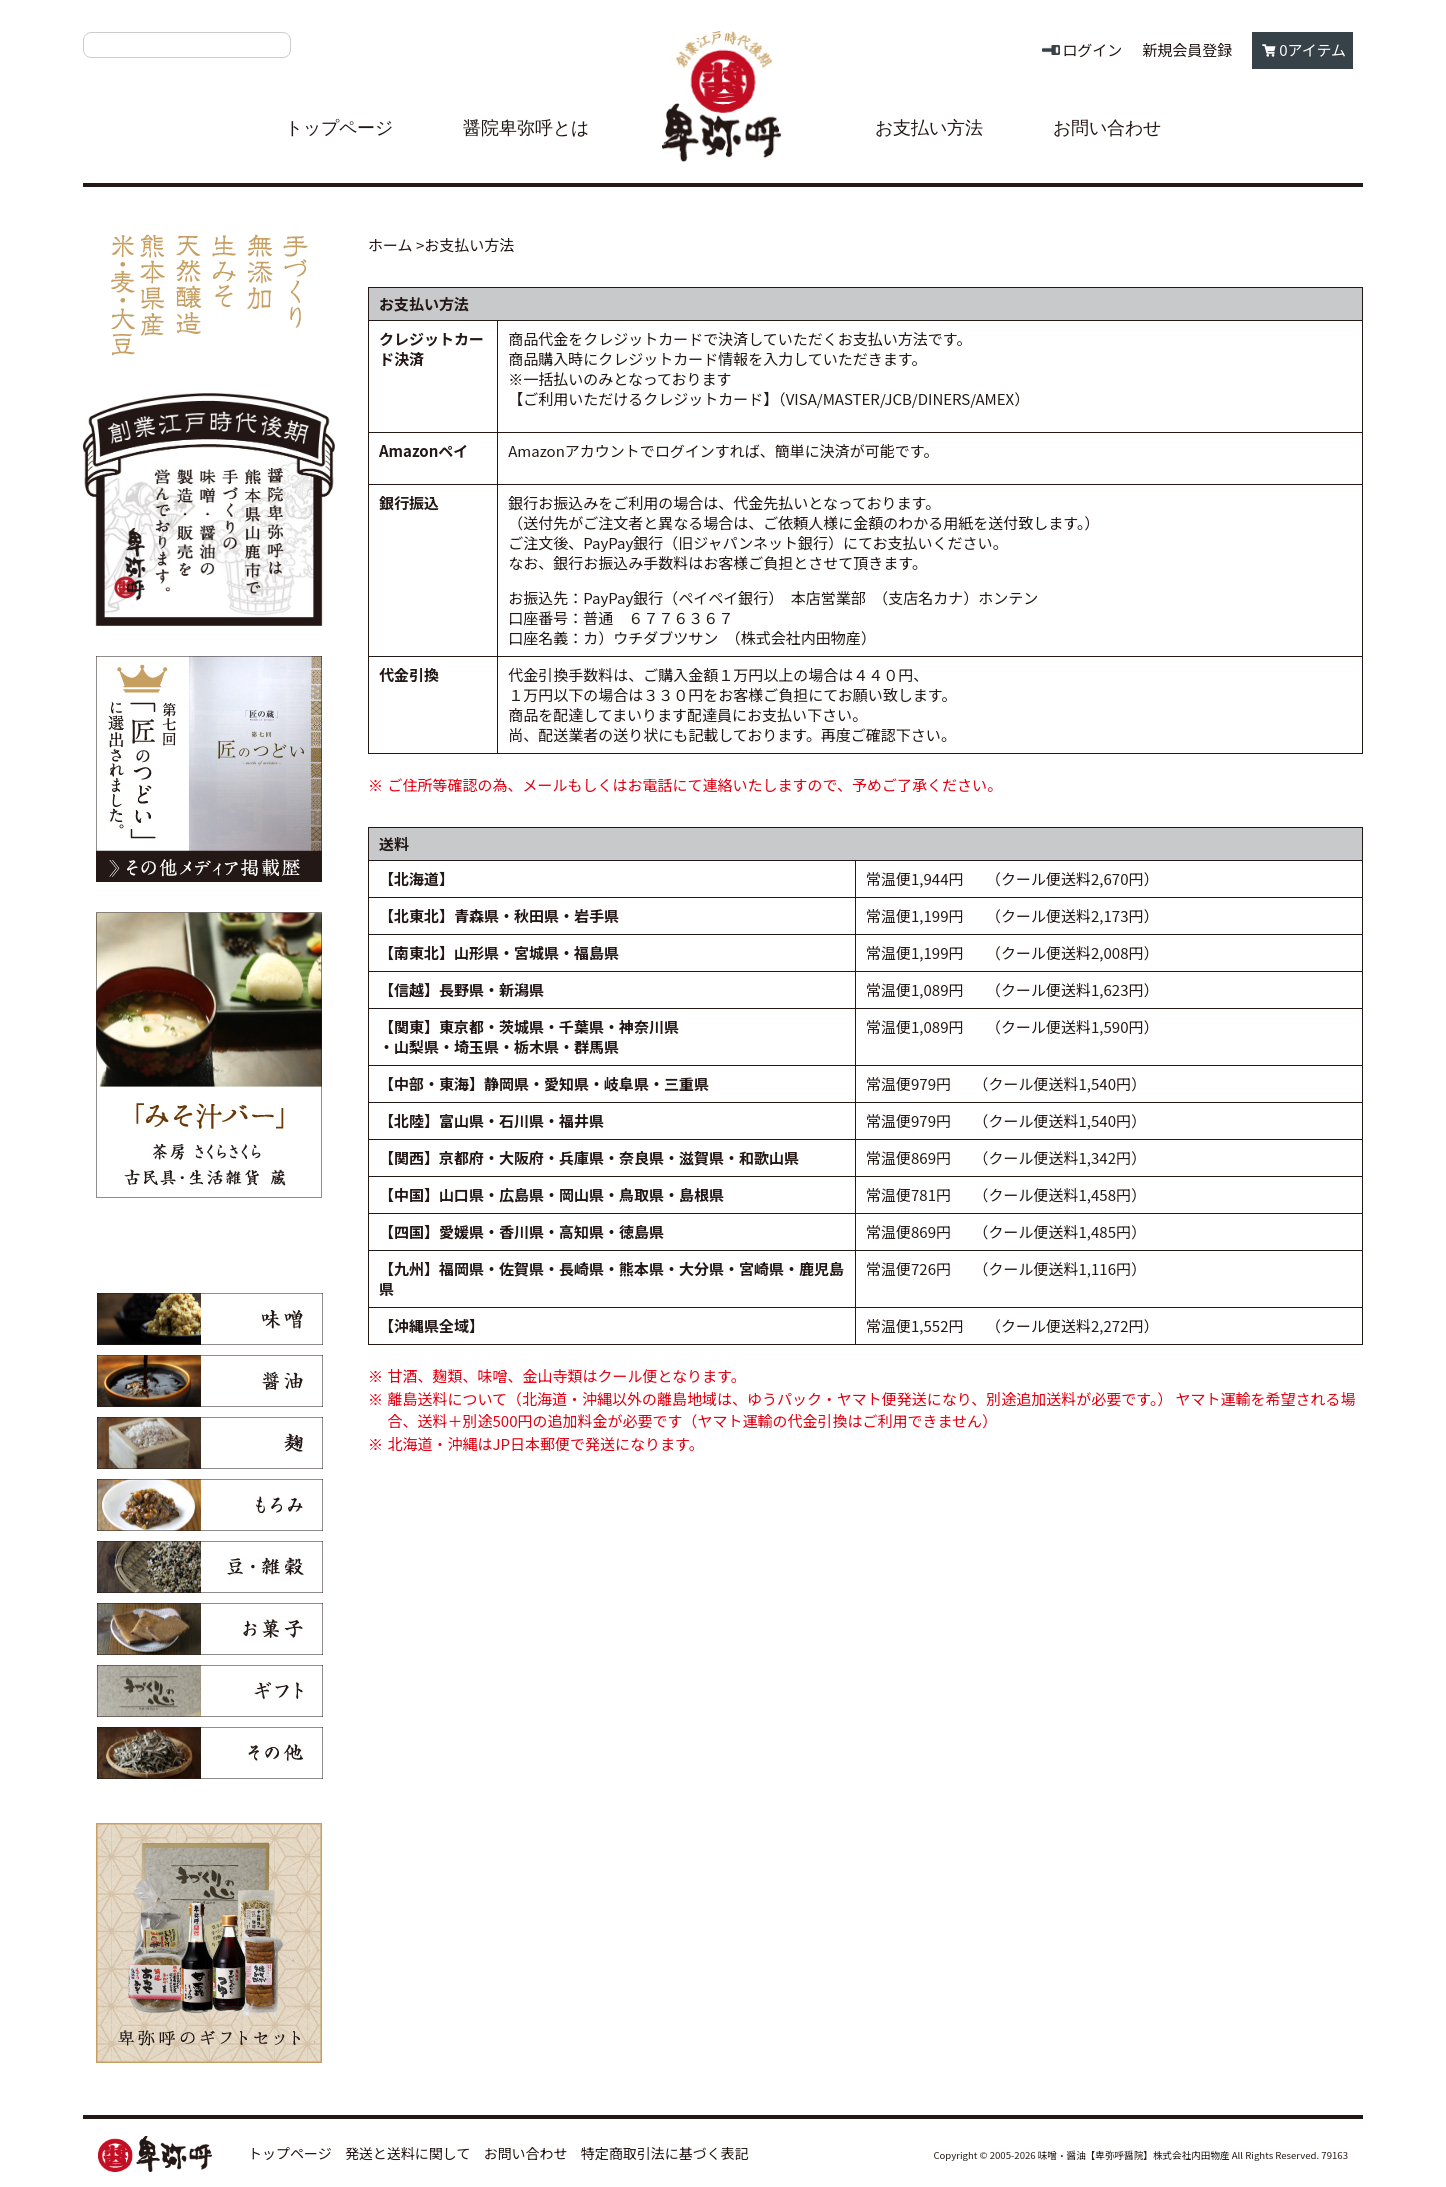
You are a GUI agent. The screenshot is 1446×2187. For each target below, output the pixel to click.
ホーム (390, 244)
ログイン (1092, 49)
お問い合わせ (1107, 128)
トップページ (339, 128)
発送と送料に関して (408, 2153)
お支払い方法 (929, 128)
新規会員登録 (1187, 49)
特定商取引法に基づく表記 (665, 2153)
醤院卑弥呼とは (526, 128)
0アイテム (1312, 49)
